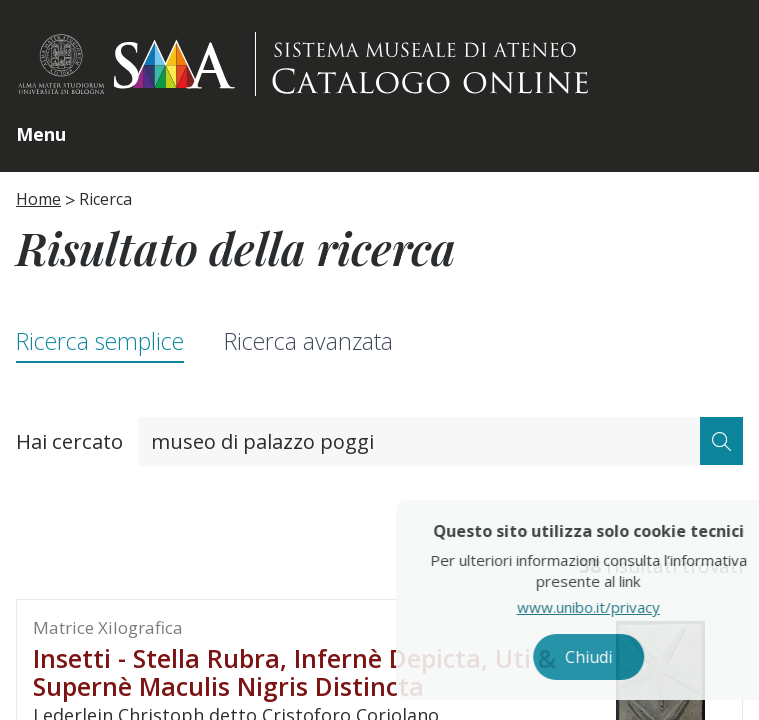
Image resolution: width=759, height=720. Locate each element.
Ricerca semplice (100, 341)
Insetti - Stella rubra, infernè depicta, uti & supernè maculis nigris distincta (294, 672)
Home (38, 199)
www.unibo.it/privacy (641, 607)
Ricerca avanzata (308, 341)
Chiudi (641, 657)
